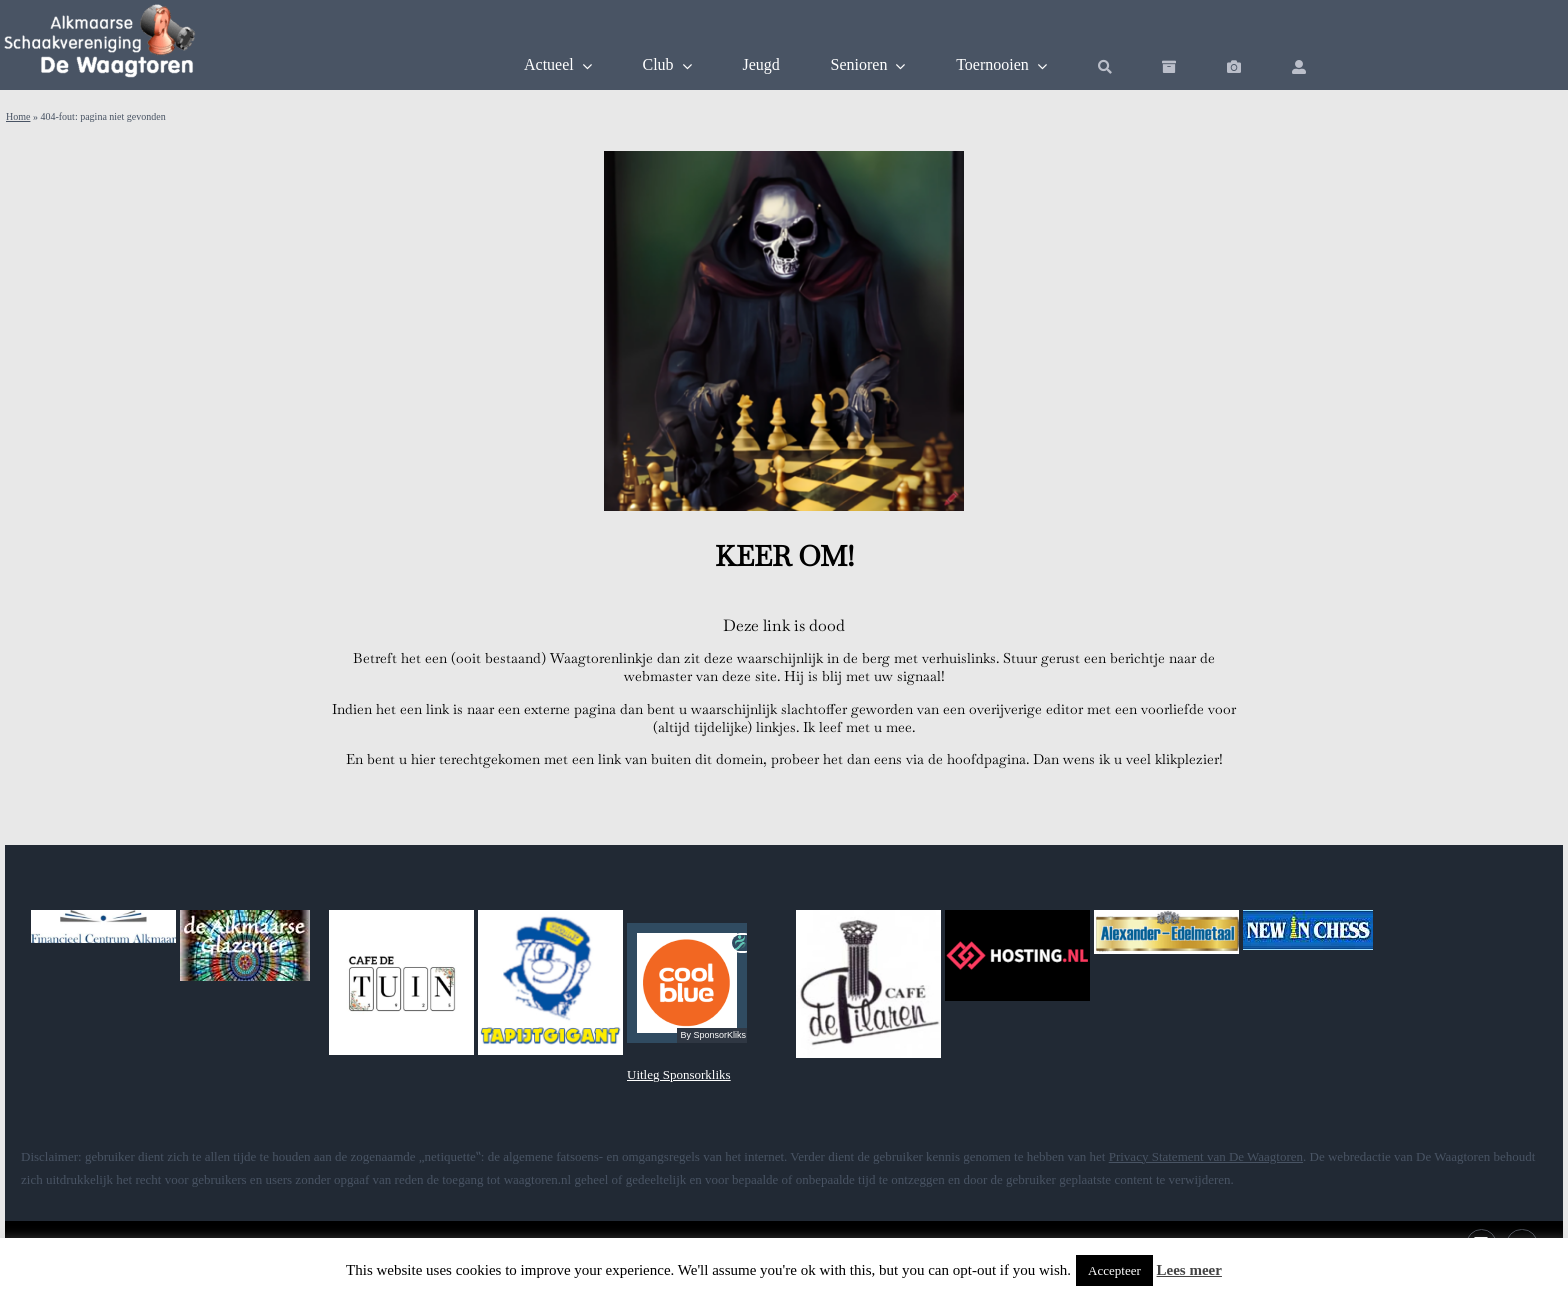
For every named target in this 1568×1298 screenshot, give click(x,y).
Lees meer (1189, 1270)
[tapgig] (550, 916)
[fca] (103, 916)
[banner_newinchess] (1308, 916)
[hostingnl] (1017, 916)
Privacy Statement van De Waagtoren (1206, 1156)
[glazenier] (245, 916)
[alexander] (1166, 916)
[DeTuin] (401, 916)
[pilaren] (868, 916)
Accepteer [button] (1114, 1270)
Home (18, 116)
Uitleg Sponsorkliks (679, 1074)
